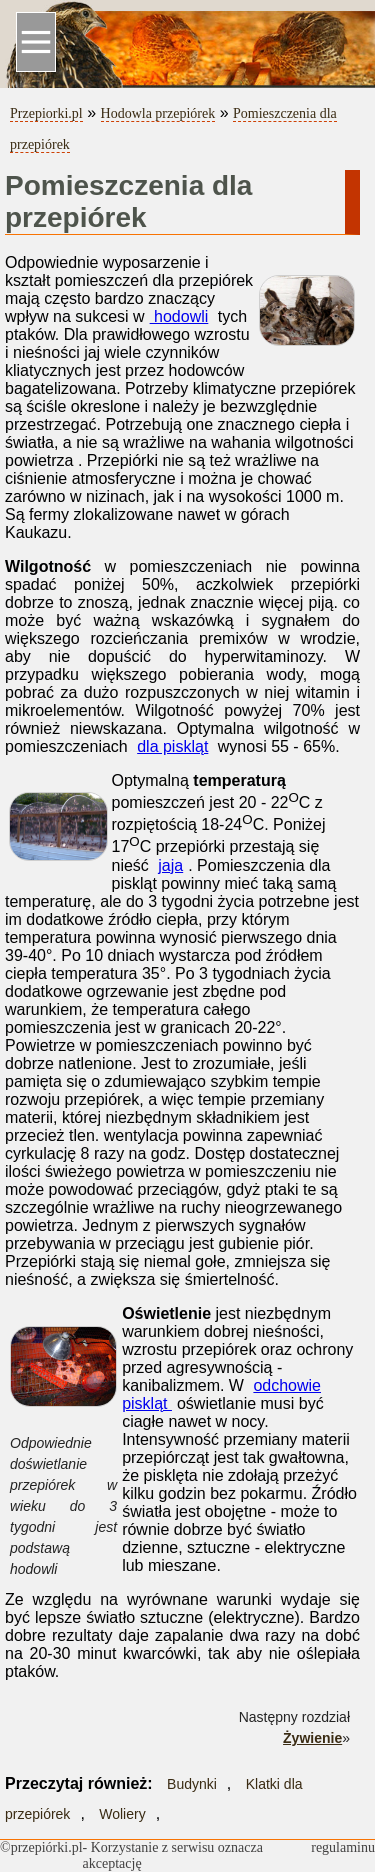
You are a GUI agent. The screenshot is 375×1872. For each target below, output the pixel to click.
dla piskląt (172, 746)
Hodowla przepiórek (158, 113)
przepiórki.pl (47, 1847)
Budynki (192, 1784)
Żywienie (312, 1738)
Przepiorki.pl (46, 113)
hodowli (179, 316)
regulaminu (343, 1847)
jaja (170, 865)
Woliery (122, 1814)
